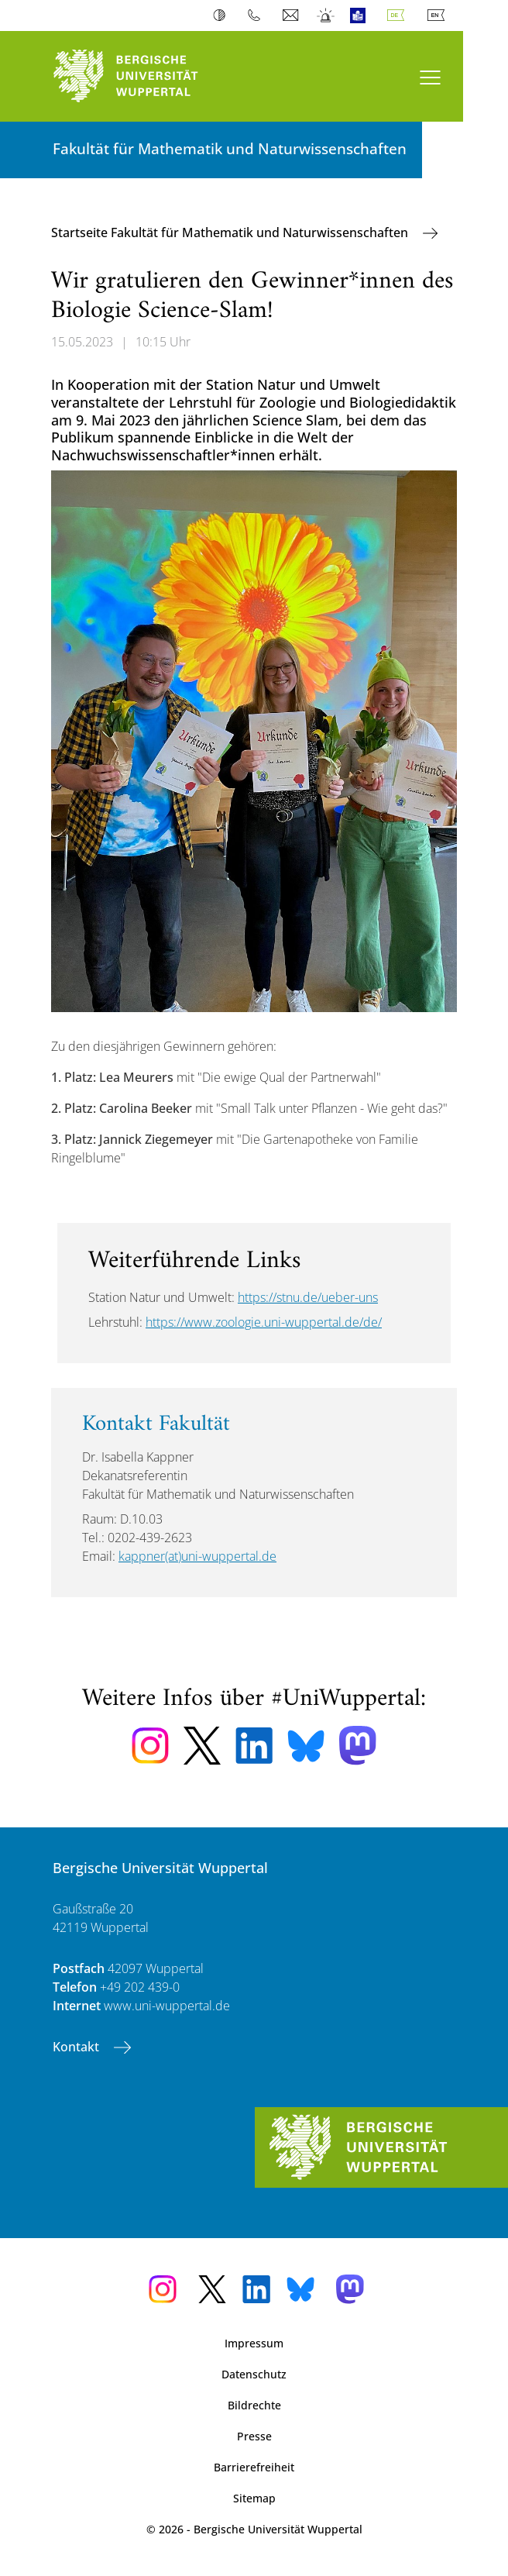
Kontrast (222, 15)
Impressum (254, 2343)
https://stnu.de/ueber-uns (308, 1297)
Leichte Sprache (361, 15)
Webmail (292, 15)
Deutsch (398, 15)
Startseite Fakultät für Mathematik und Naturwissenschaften (231, 232)
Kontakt (77, 2046)
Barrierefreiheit (254, 2467)
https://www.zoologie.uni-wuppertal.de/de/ (264, 1322)
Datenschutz (254, 2374)
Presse (254, 2436)
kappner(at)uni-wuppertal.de (197, 1556)
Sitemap (254, 2498)
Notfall (326, 15)
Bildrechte (254, 2405)
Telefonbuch (257, 15)
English (439, 15)
